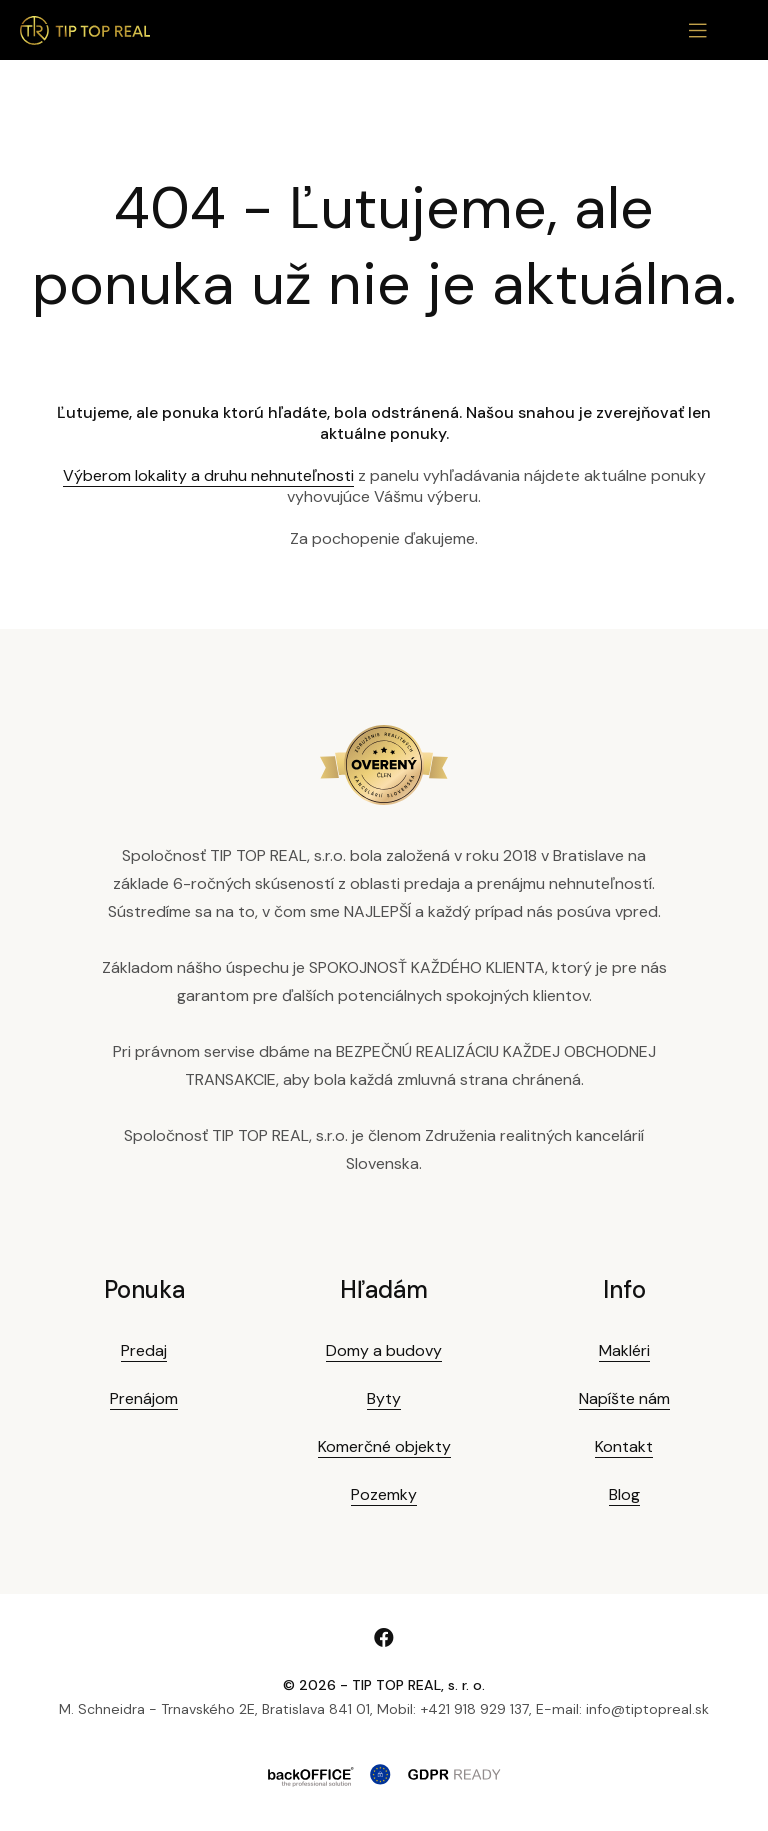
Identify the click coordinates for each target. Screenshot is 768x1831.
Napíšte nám (624, 1398)
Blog (624, 1494)
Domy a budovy (384, 1350)
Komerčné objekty (384, 1446)
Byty (384, 1398)
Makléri (624, 1350)
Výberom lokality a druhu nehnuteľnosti (208, 475)
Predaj (144, 1350)
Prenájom (144, 1398)
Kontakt (624, 1446)
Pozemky (384, 1494)
